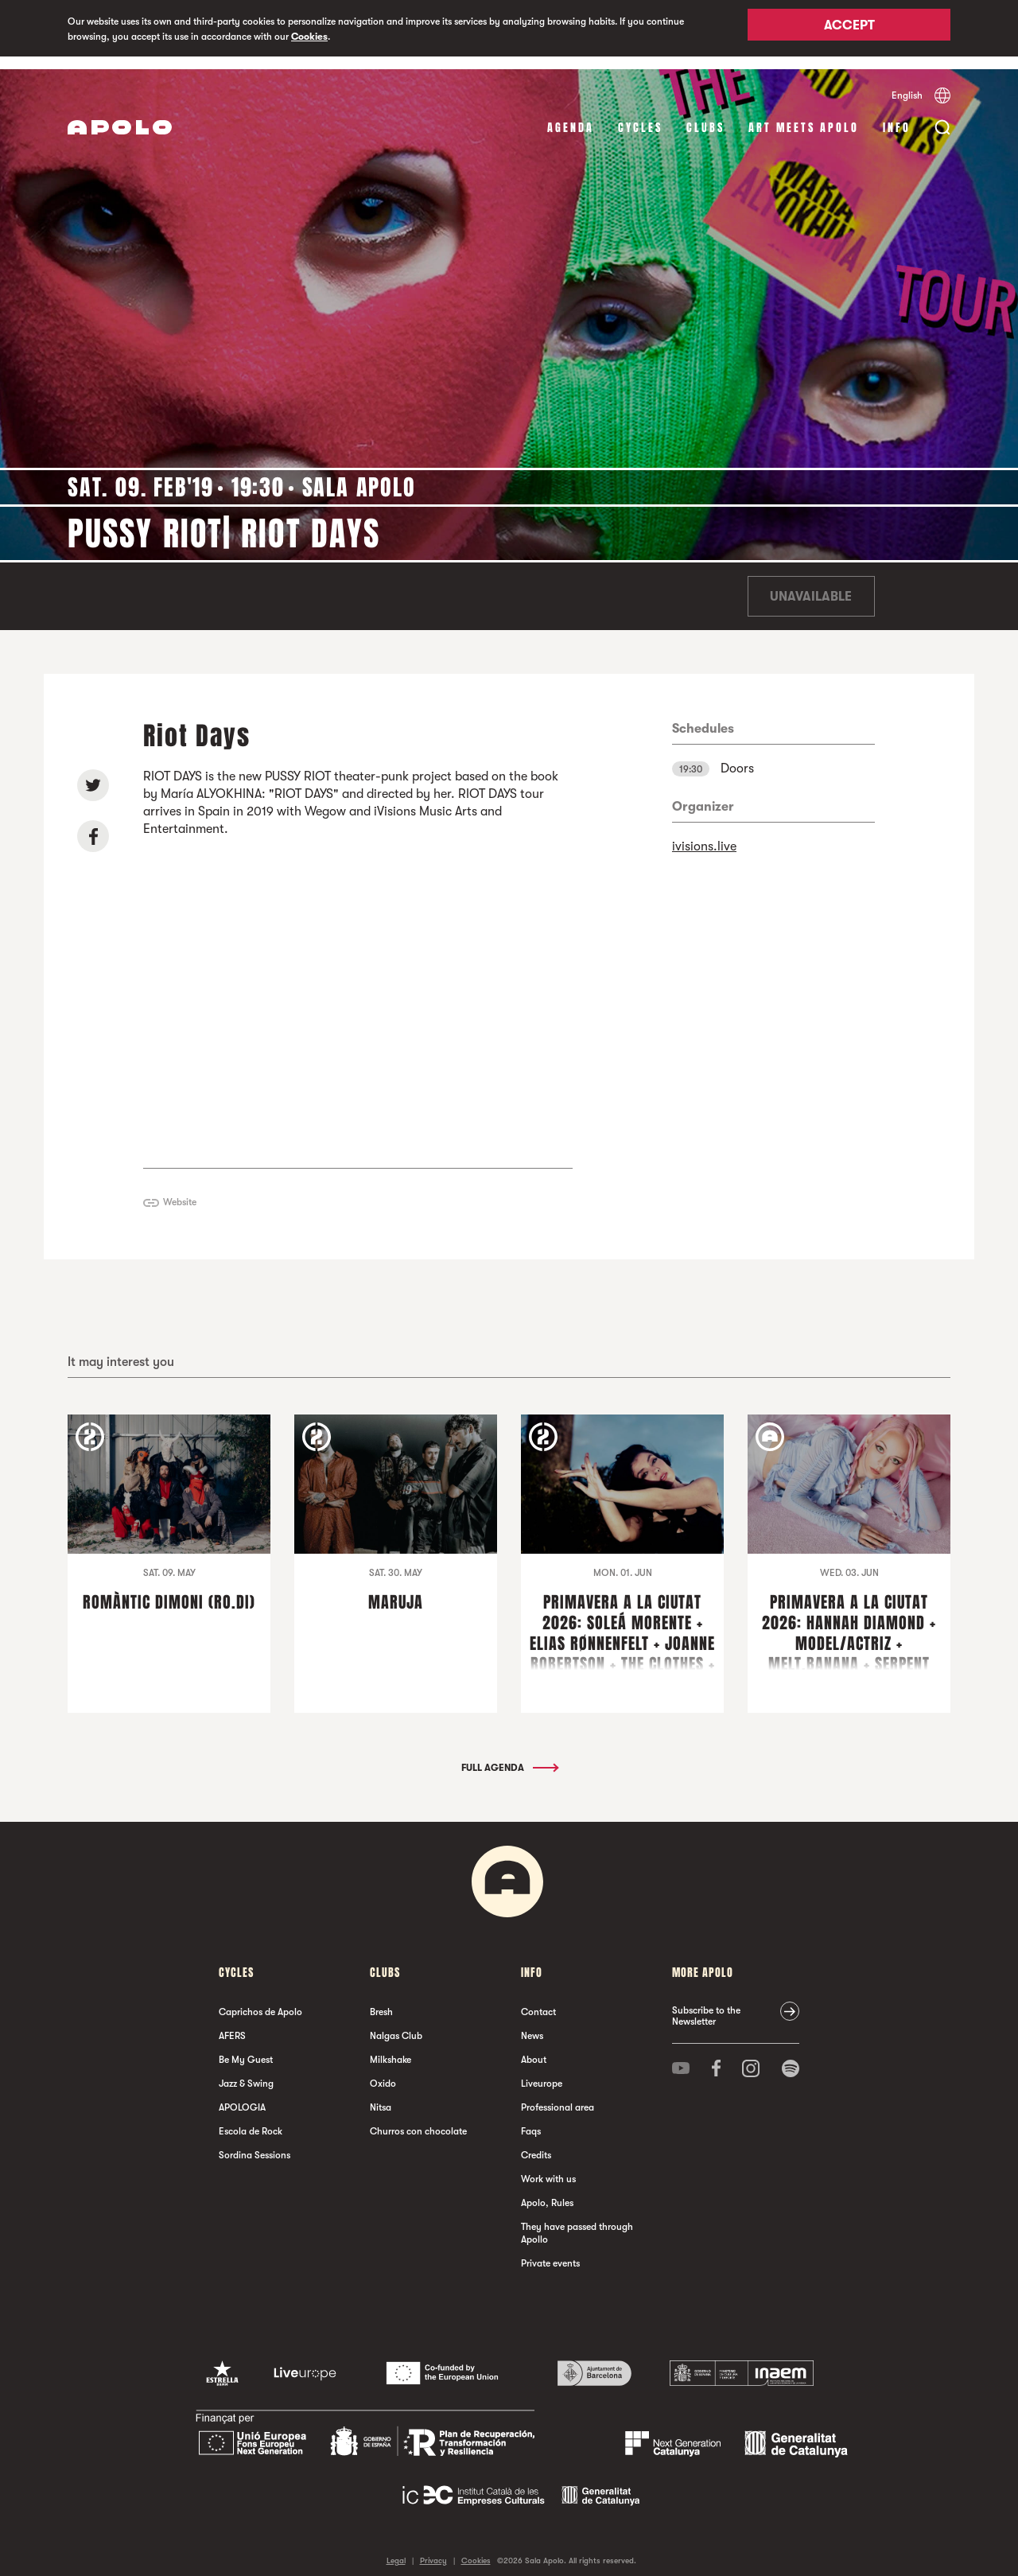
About (533, 2047)
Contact (538, 1999)
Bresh (381, 1999)
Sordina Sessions (254, 2142)
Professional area (557, 2094)
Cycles (640, 115)
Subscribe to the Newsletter (706, 2003)
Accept (849, 29)
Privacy (433, 2547)
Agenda (570, 115)
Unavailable (811, 584)
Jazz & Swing (246, 2070)
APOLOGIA (242, 2094)
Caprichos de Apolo (260, 1999)
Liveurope (541, 2070)
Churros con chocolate (418, 2118)
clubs (705, 115)
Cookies (309, 36)
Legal (396, 2547)
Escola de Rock (250, 2118)
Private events (550, 2250)
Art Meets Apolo (803, 115)
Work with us (548, 2166)
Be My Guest (246, 2047)
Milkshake (390, 2047)
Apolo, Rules (547, 2190)
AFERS (232, 2023)
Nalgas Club (396, 2023)
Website (179, 1188)
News (532, 2023)
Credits (536, 2142)
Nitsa (380, 2094)
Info (897, 115)
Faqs (531, 2118)
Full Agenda (509, 1755)
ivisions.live (704, 834)
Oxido (383, 2070)
